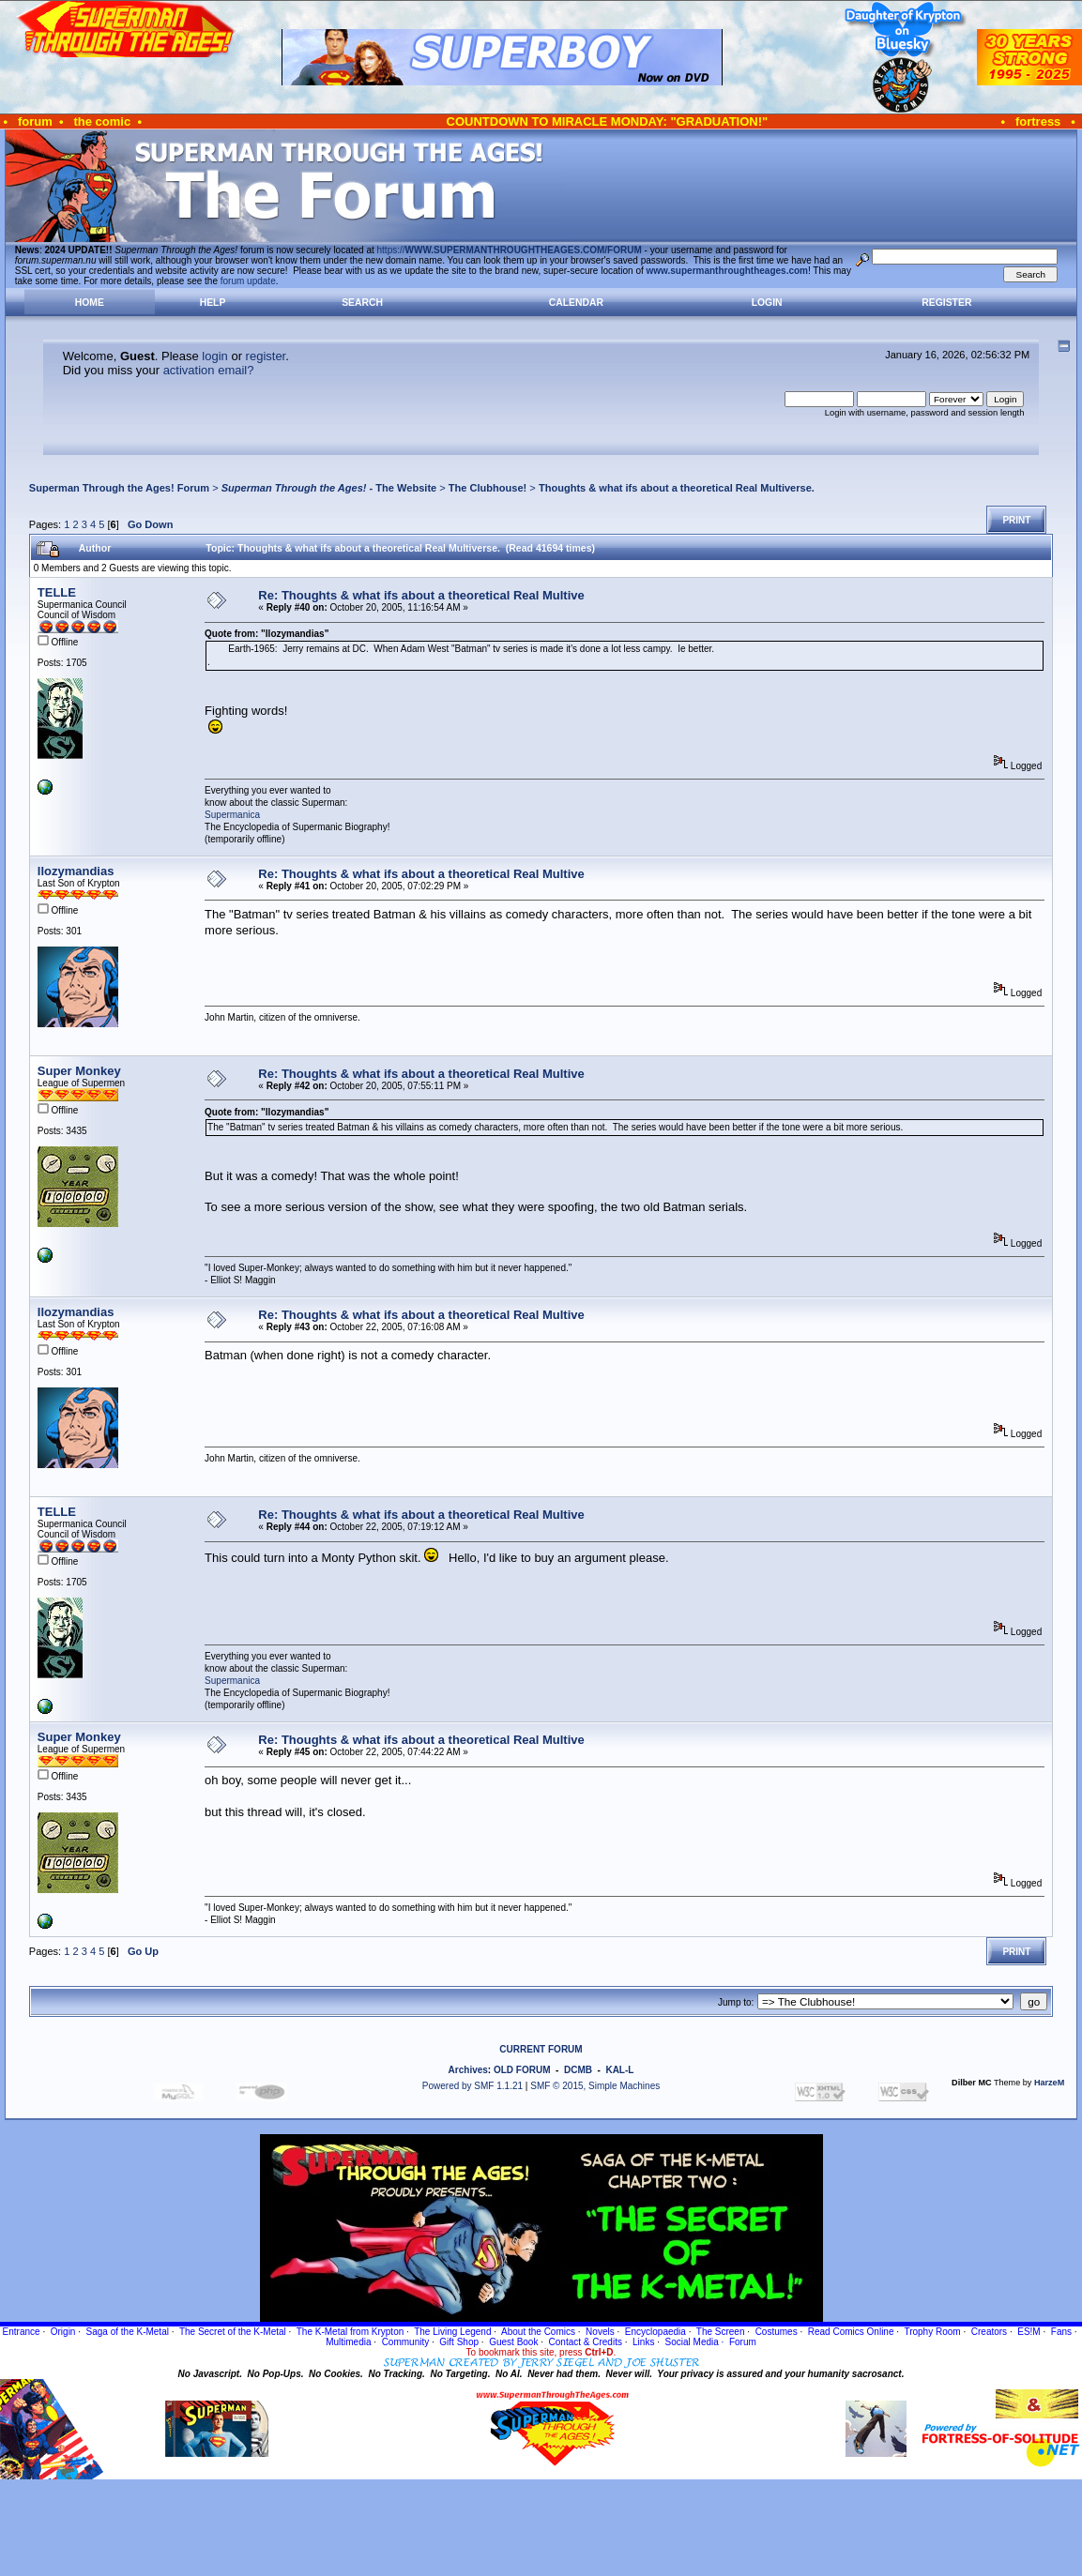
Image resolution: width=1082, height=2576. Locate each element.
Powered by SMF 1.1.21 (472, 2086)
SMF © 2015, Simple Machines (595, 2086)
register (266, 356)
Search (362, 302)
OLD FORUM (522, 2070)
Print (1016, 520)
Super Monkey (79, 1071)
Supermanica (232, 815)
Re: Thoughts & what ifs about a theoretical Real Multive (421, 595)
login (214, 356)
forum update (248, 281)
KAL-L (619, 2070)
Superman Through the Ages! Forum (119, 487)
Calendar (576, 302)
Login (767, 302)
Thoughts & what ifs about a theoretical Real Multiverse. (677, 487)
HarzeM (1049, 2082)
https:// (509, 250)
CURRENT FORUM (540, 2049)
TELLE (57, 592)
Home (89, 302)
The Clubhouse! (487, 487)
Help (213, 302)
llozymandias (76, 871)
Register (946, 302)
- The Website (329, 487)
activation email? (208, 370)
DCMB (578, 2070)
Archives (468, 2070)
